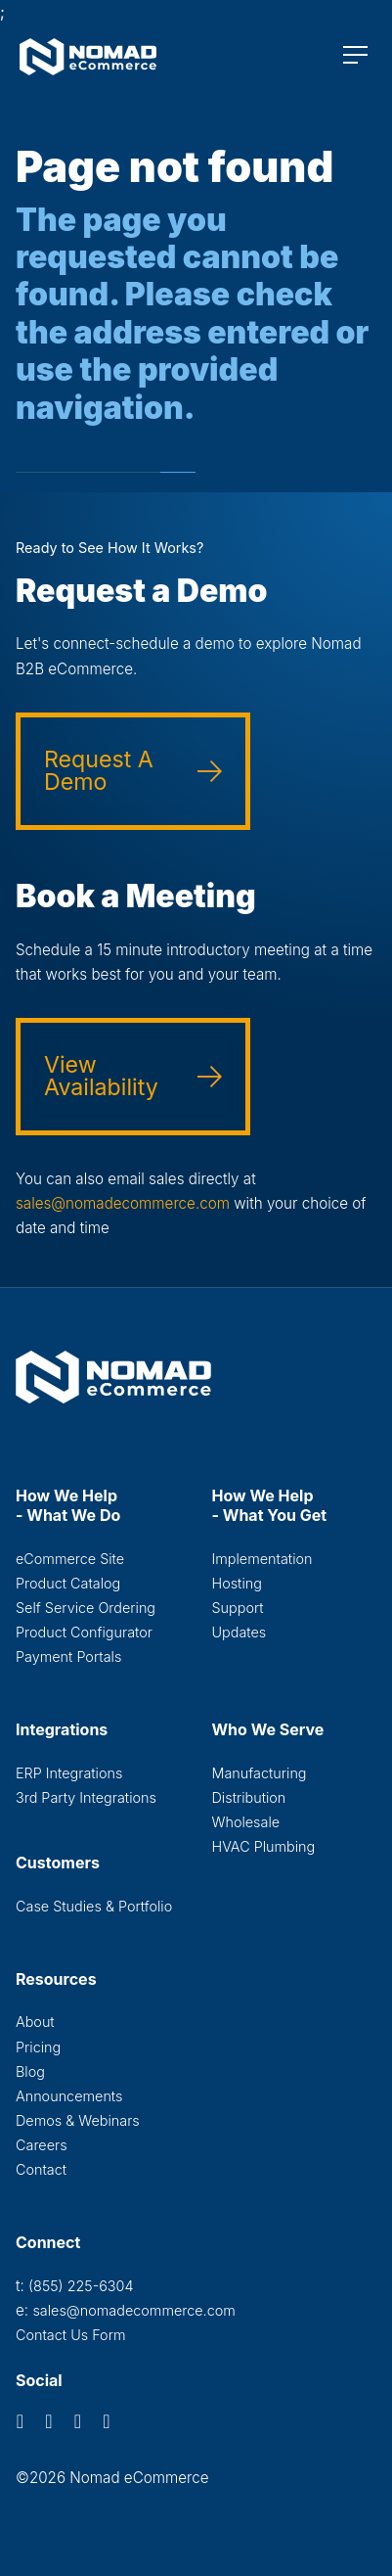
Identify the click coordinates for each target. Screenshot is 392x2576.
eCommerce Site (70, 1558)
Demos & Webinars (78, 2120)
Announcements (69, 2096)
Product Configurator (84, 1632)
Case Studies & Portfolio (94, 1906)
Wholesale (246, 1822)
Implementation (262, 1558)
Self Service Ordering (85, 1607)
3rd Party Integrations (86, 1797)
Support (238, 1607)
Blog (30, 2071)
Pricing (38, 2047)
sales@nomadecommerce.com (123, 1203)
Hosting (237, 1583)
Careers (41, 2145)
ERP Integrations (69, 1773)
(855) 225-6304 (80, 2285)
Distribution (249, 1797)
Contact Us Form (71, 2334)
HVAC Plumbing (264, 1846)
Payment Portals (68, 1656)
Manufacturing (259, 1773)
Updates (239, 1632)
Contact (41, 2169)
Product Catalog (68, 1583)
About (35, 2021)
